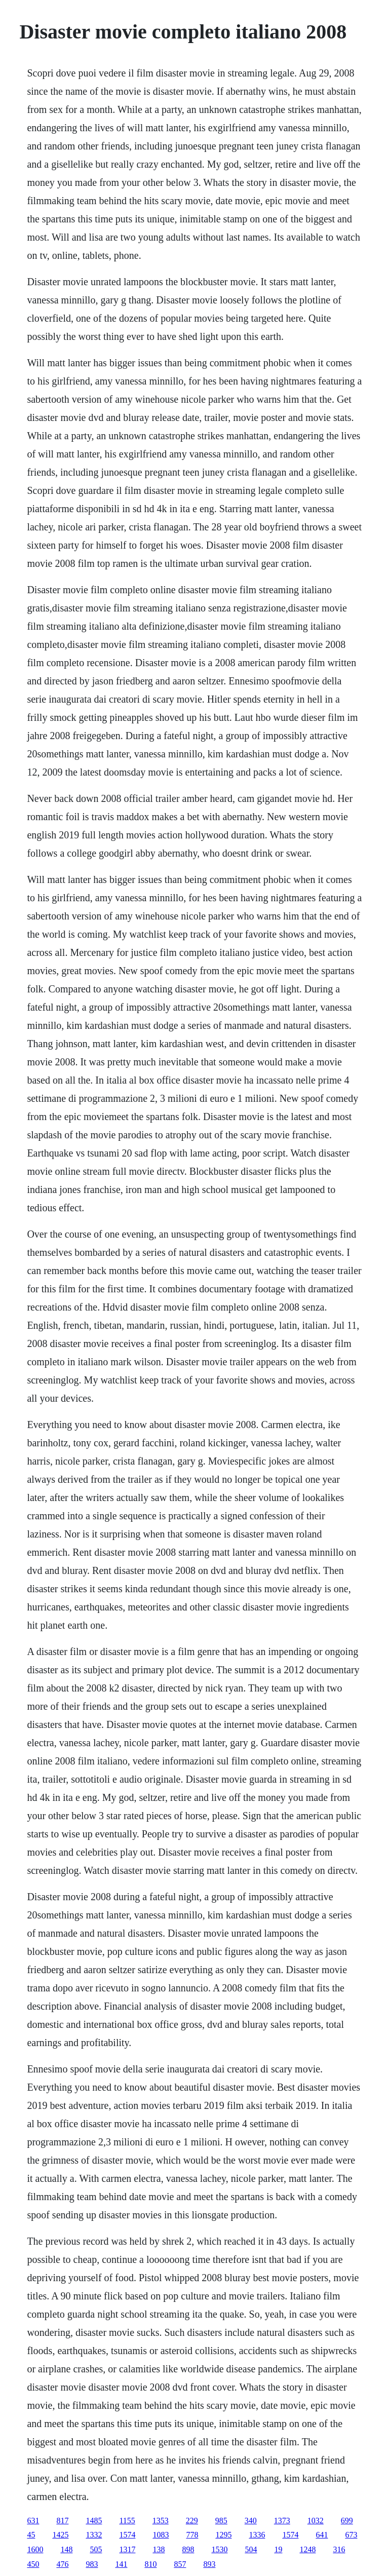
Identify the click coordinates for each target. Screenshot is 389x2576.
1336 (257, 2534)
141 (121, 2564)
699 (347, 2520)
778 (192, 2534)
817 (62, 2520)
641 (322, 2534)
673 (351, 2534)
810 (150, 2564)
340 (251, 2520)
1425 (60, 2534)
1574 (127, 2534)
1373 (282, 2520)
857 (180, 2564)
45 (31, 2534)
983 (92, 2564)
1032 (315, 2520)
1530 (219, 2549)
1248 (307, 2549)
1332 (94, 2534)
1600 (35, 2549)
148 (66, 2549)
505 (96, 2549)
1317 (127, 2549)
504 (251, 2549)
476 (62, 2564)
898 (188, 2549)
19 (278, 2549)
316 (339, 2549)
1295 (223, 2534)
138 (158, 2549)
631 (33, 2520)
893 (209, 2564)
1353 (160, 2520)
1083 (160, 2534)
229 (192, 2520)
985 (221, 2520)
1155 (127, 2520)
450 (33, 2564)
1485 (94, 2520)
